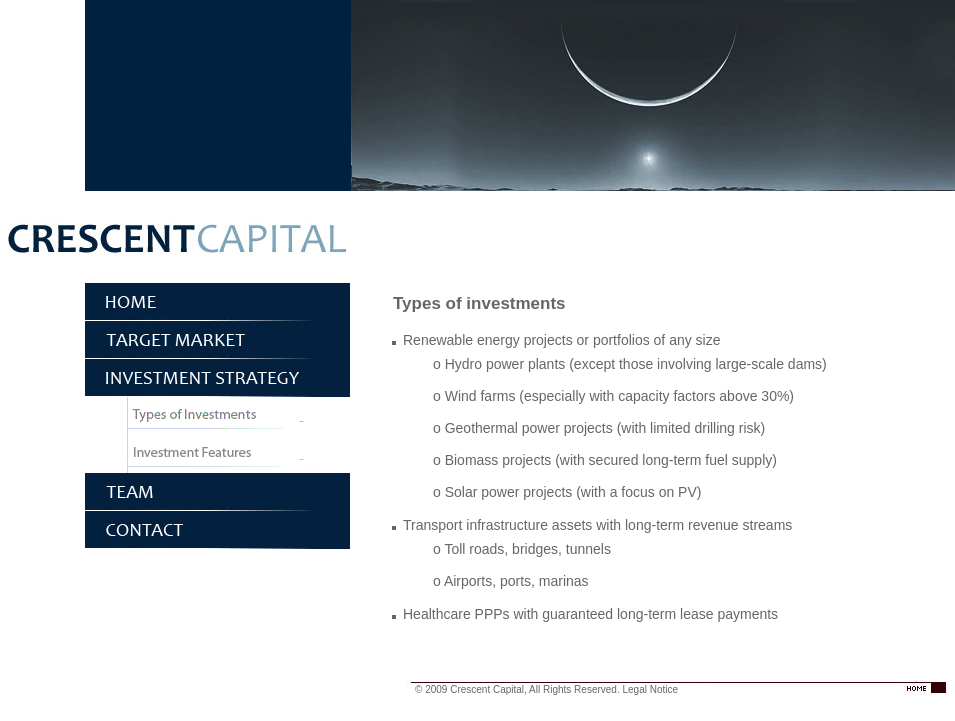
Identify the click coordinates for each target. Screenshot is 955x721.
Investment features (217, 454)
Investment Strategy (217, 378)
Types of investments (217, 416)
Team (217, 492)
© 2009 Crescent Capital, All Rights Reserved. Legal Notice (546, 689)
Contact (217, 530)
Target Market (217, 340)
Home (217, 302)
